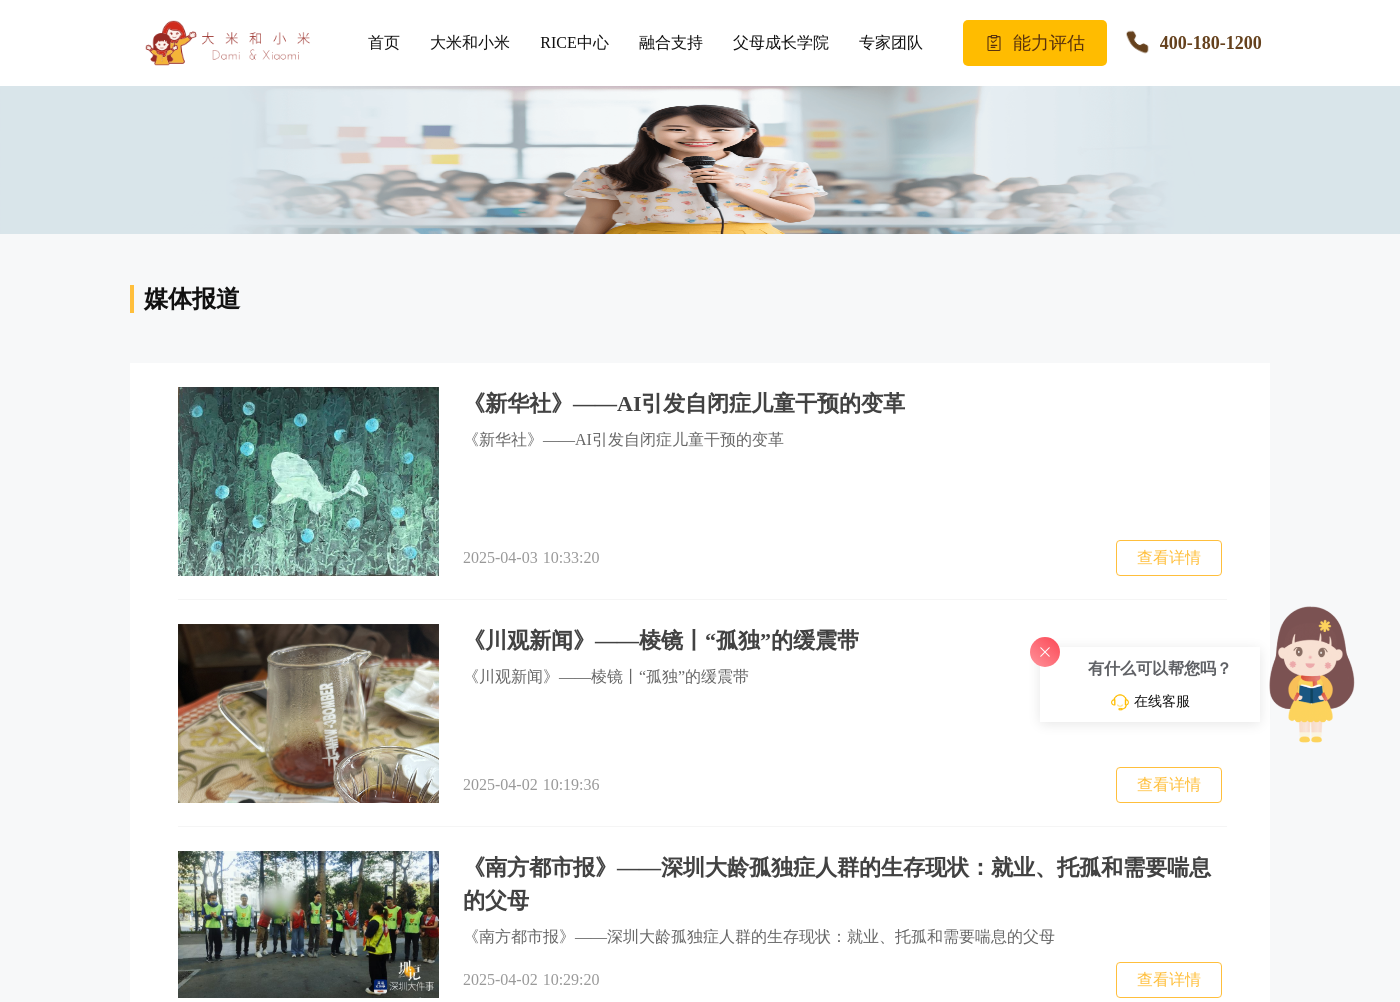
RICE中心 (574, 42)
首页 (384, 42)
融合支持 (671, 42)
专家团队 (891, 42)
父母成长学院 (781, 42)
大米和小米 (470, 42)
